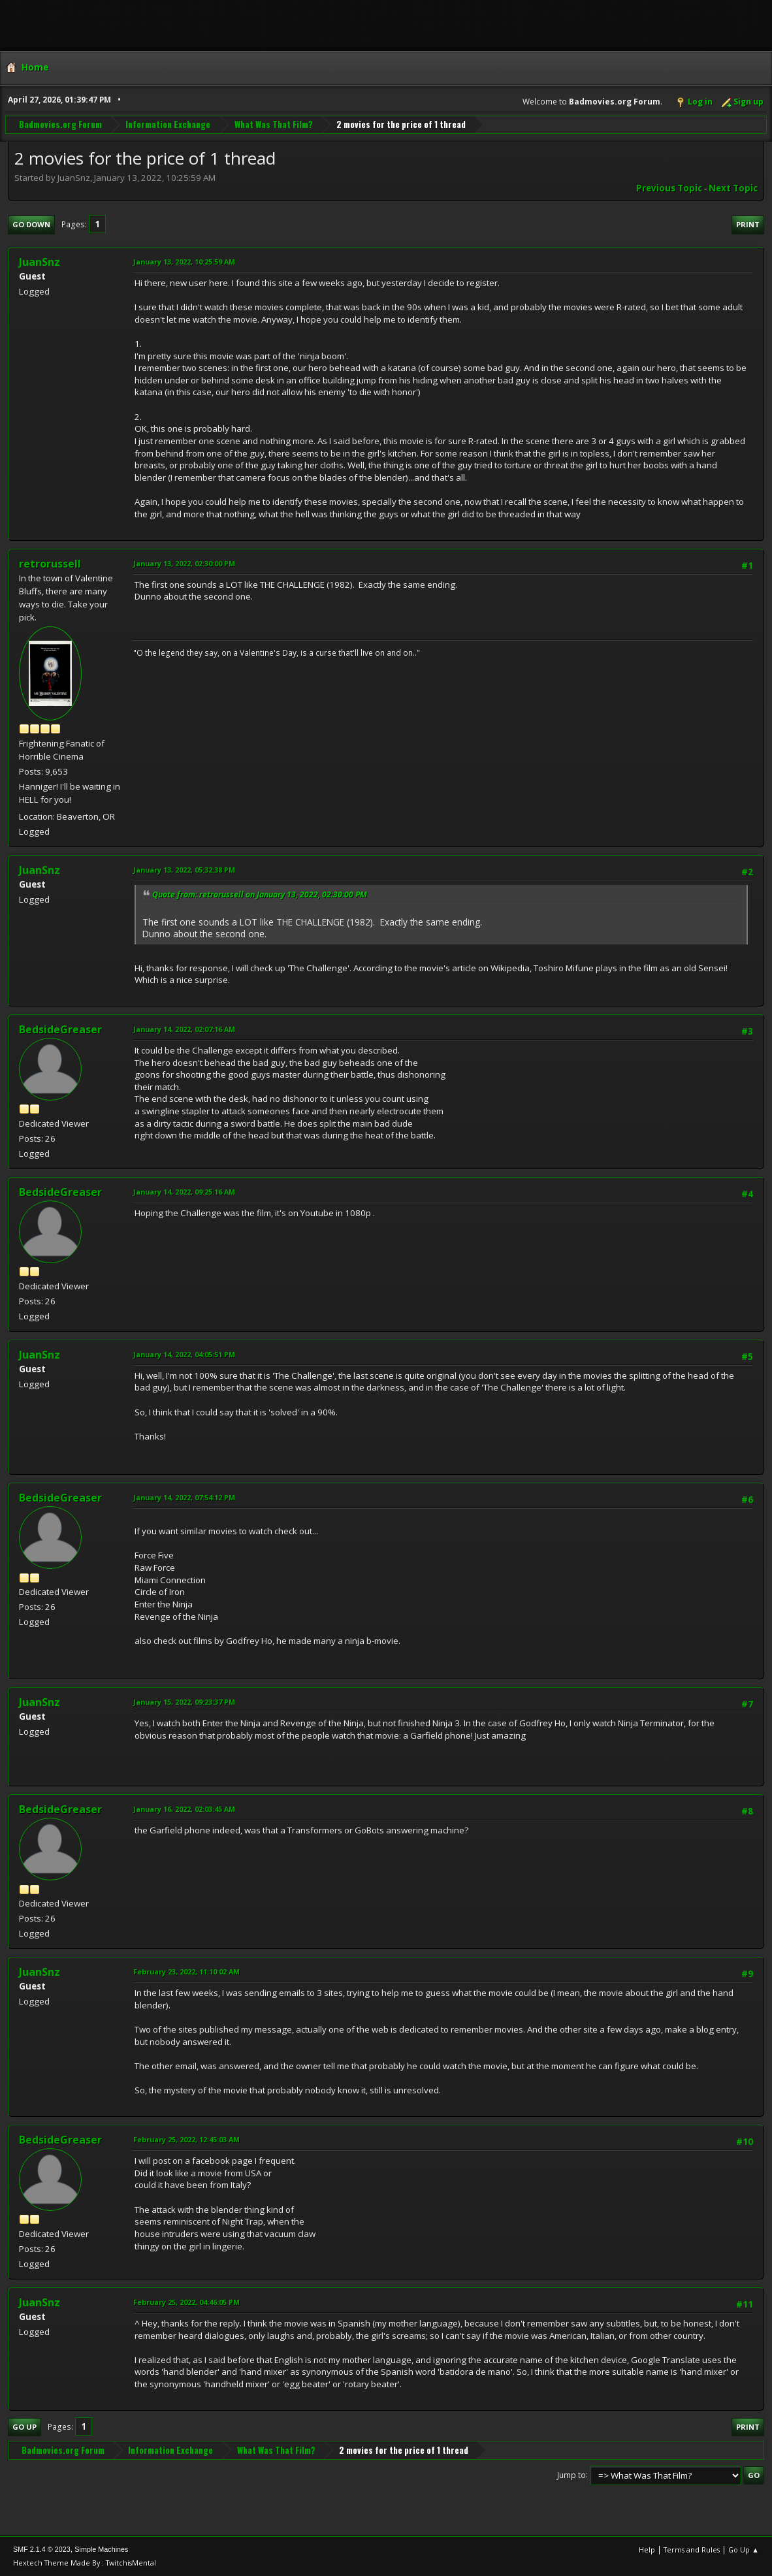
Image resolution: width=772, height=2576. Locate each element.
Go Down (31, 224)
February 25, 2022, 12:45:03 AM (186, 2139)
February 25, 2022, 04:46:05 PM (186, 2302)
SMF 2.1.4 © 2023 (42, 2549)
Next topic (733, 188)
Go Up (24, 2427)
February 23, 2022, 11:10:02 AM (186, 1971)
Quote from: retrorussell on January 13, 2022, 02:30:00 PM (259, 894)
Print (748, 224)
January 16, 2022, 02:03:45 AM (184, 1809)
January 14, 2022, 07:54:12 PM (184, 1497)
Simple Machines (101, 2549)
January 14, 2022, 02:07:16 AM (184, 1029)
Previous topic (669, 188)
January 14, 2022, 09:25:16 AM (184, 1192)
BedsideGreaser (60, 1029)
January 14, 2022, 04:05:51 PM (184, 1354)
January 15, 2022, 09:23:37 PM (184, 1702)
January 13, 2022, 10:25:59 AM (184, 261)
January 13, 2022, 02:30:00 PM (184, 563)
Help (647, 2549)
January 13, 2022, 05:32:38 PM (184, 870)
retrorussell (50, 563)
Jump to (571, 2474)
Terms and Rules (692, 2549)
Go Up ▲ (743, 2549)
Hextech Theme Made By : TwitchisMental (84, 2563)
